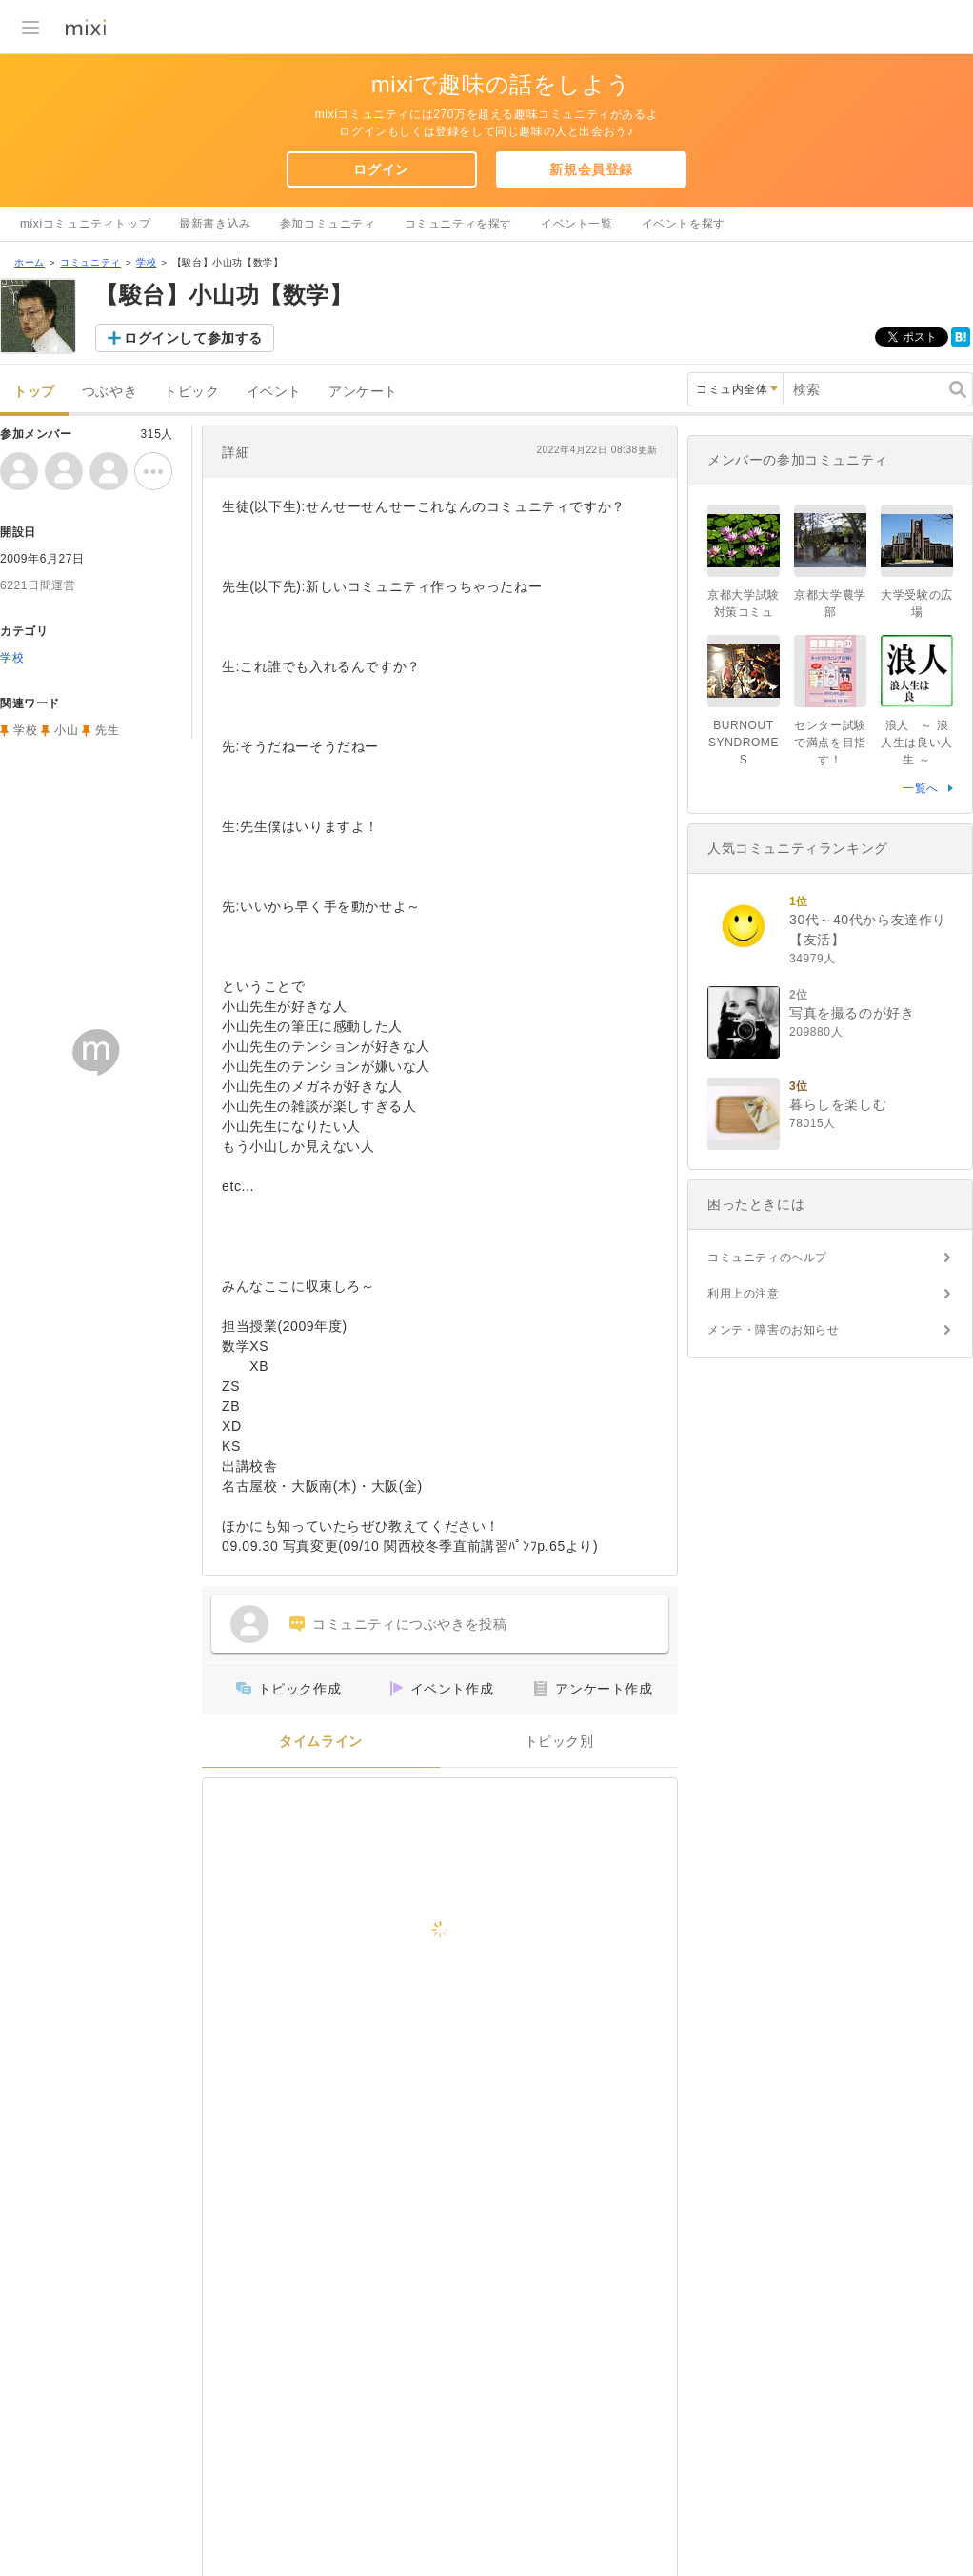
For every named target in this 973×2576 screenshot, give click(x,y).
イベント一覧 (577, 223)
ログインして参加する (193, 338)
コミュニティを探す (458, 223)
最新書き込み (215, 223)
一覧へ (921, 788)
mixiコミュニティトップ (85, 223)
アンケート (363, 392)
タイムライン (321, 1741)
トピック (191, 392)
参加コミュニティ (328, 223)
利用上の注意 (743, 1293)
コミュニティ (90, 262)
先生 (107, 730)
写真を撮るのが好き (851, 1012)
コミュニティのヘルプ (767, 1257)
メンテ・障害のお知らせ (773, 1330)
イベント (274, 392)
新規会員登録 (591, 169)
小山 (66, 730)
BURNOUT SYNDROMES (743, 742)
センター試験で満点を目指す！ (830, 742)
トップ (34, 392)
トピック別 (559, 1741)
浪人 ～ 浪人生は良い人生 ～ (917, 742)
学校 (146, 262)
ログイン (380, 169)
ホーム (29, 262)
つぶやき (109, 392)
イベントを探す (683, 223)
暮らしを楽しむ (837, 1104)
